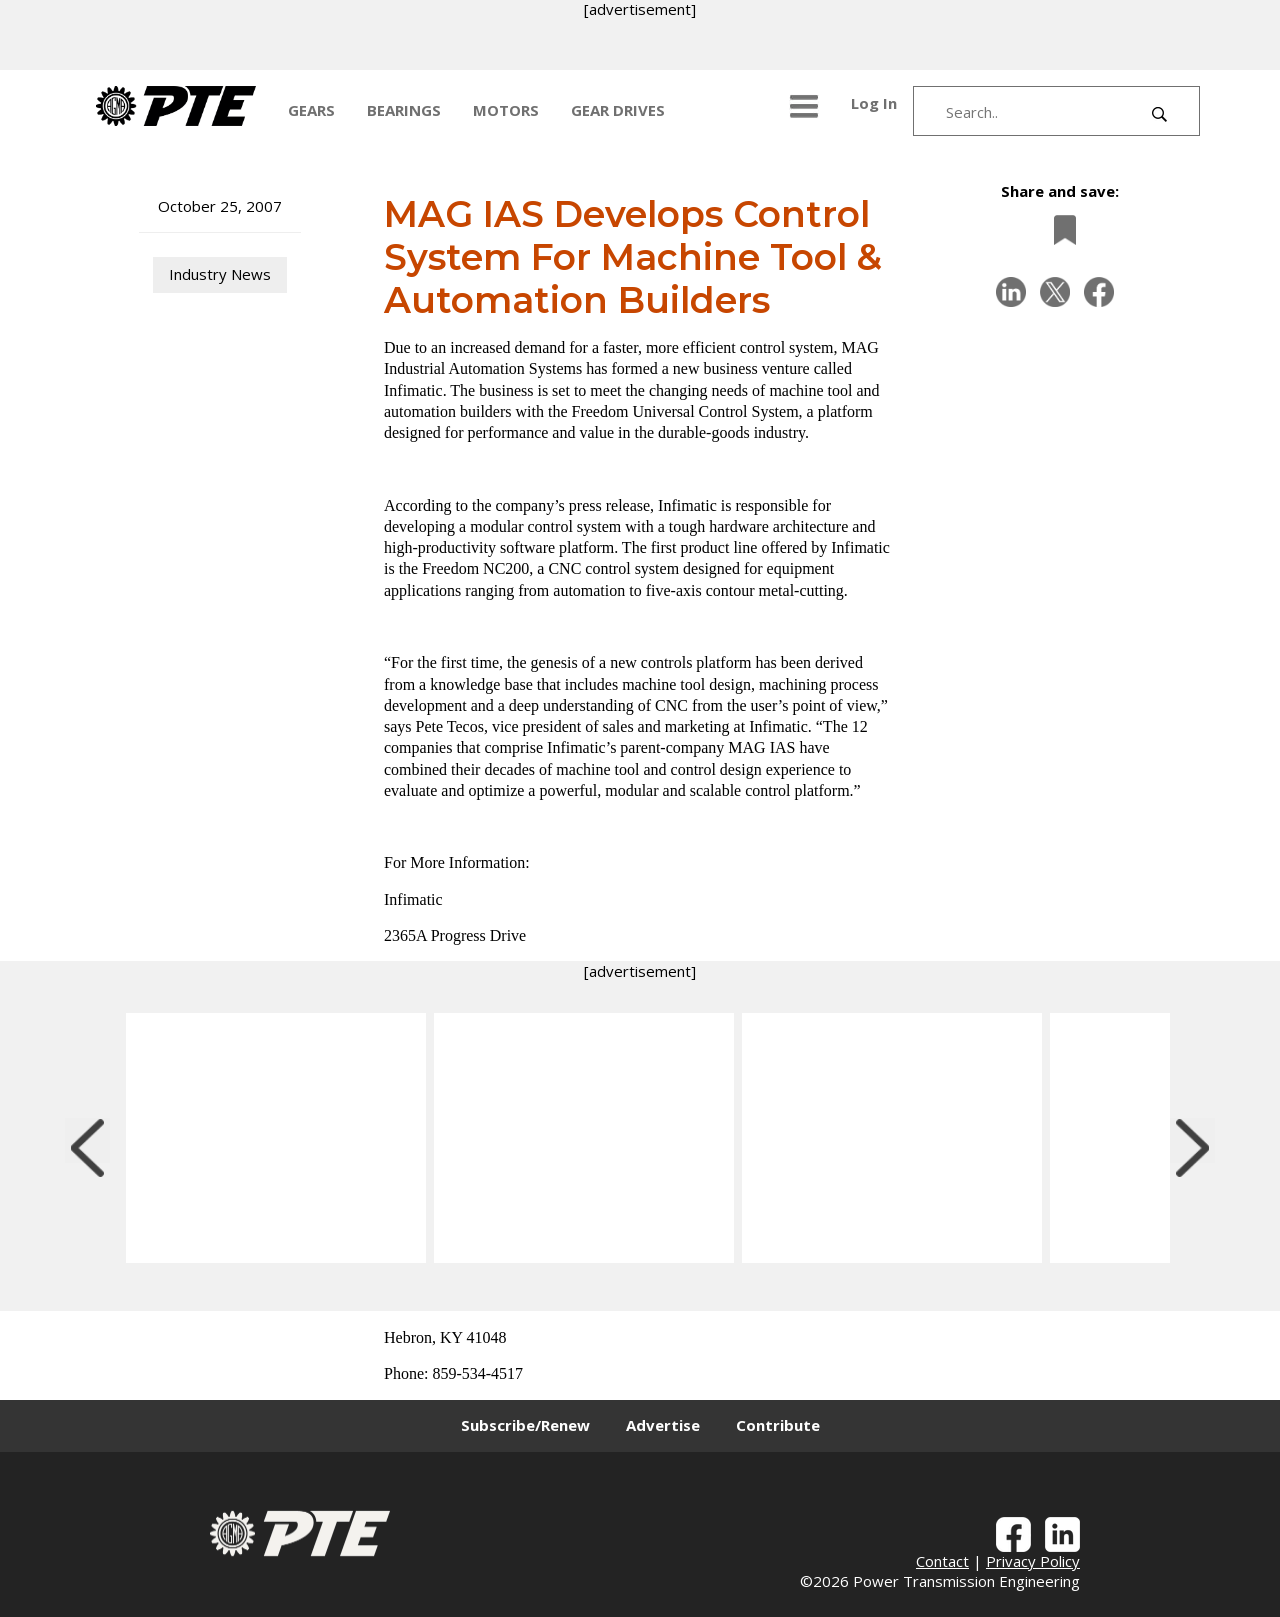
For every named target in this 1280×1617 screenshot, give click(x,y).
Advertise (663, 1425)
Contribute (778, 1425)
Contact (942, 1561)
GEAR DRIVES (618, 110)
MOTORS (506, 110)
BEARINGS (404, 110)
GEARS (311, 110)
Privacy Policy (1033, 1561)
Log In (874, 103)
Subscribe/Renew (525, 1425)
